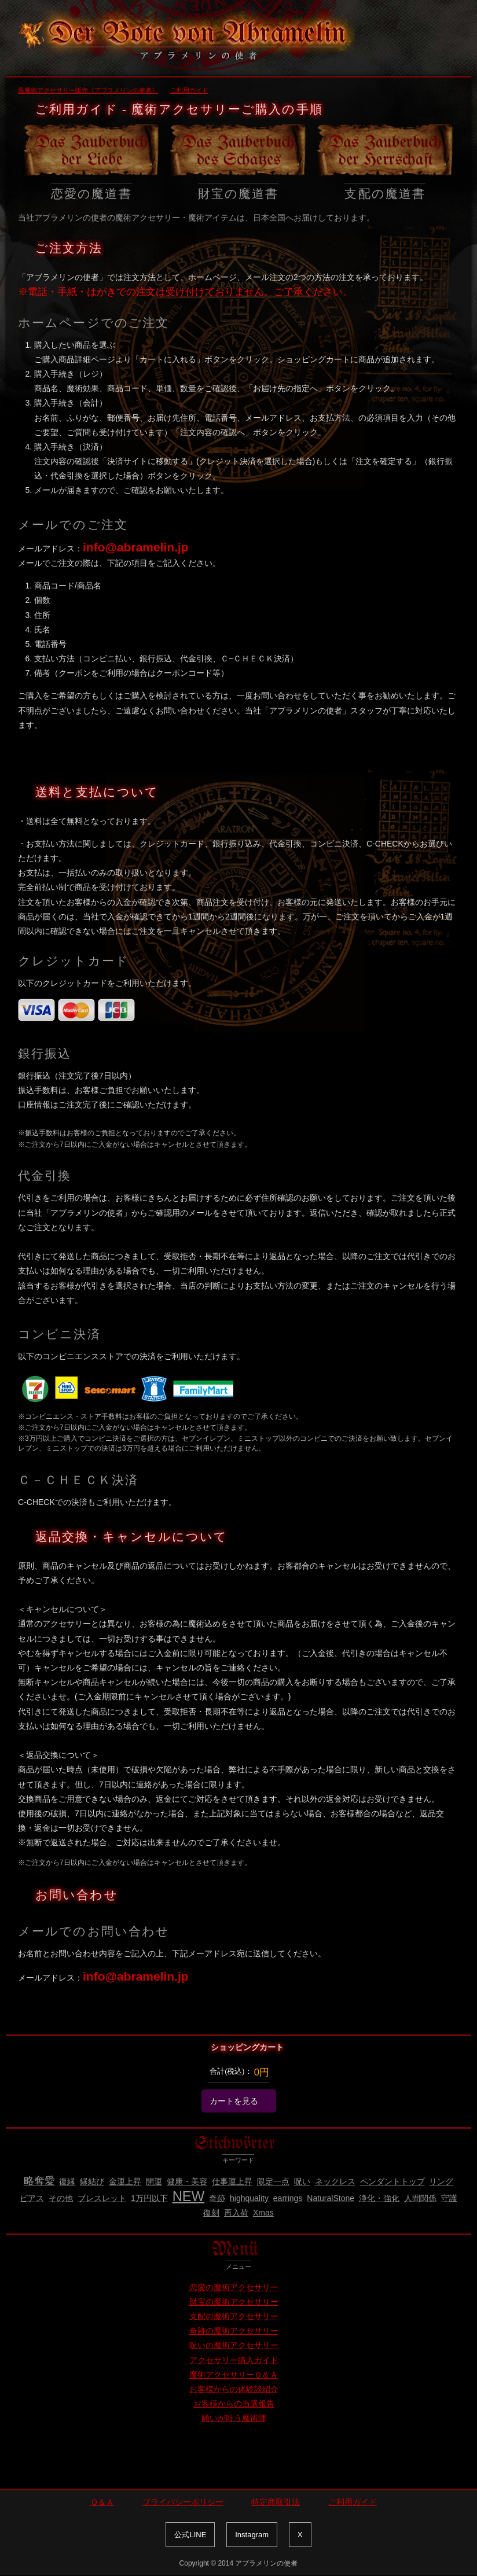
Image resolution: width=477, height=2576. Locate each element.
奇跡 (217, 2198)
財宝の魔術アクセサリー (233, 2301)
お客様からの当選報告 (233, 2403)
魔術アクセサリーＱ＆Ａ (233, 2374)
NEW (189, 2196)
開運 (154, 2181)
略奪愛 (39, 2181)
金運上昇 (125, 2181)
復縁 (67, 2181)
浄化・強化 (379, 2198)
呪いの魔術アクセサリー (233, 2345)
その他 (61, 2198)
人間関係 (420, 2198)
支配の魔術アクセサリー (233, 2316)
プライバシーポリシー (182, 2502)
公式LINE (190, 2534)
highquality (249, 2198)
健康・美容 (187, 2181)
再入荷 (236, 2212)
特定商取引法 (275, 2502)
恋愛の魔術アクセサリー (233, 2287)
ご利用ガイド (352, 2502)
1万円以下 (149, 2198)
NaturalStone (330, 2198)
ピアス (32, 2198)
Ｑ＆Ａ (102, 2502)
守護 (449, 2198)
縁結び (92, 2181)
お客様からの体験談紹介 (233, 2389)
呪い (302, 2181)
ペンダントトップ (392, 2181)
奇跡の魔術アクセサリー (233, 2330)
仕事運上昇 (232, 2181)
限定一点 (273, 2181)
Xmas (263, 2212)
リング (441, 2181)
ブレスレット (102, 2198)
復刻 (211, 2212)
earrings (288, 2198)
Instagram (252, 2534)
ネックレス (335, 2181)
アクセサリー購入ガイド (233, 2360)
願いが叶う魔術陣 (233, 2418)
